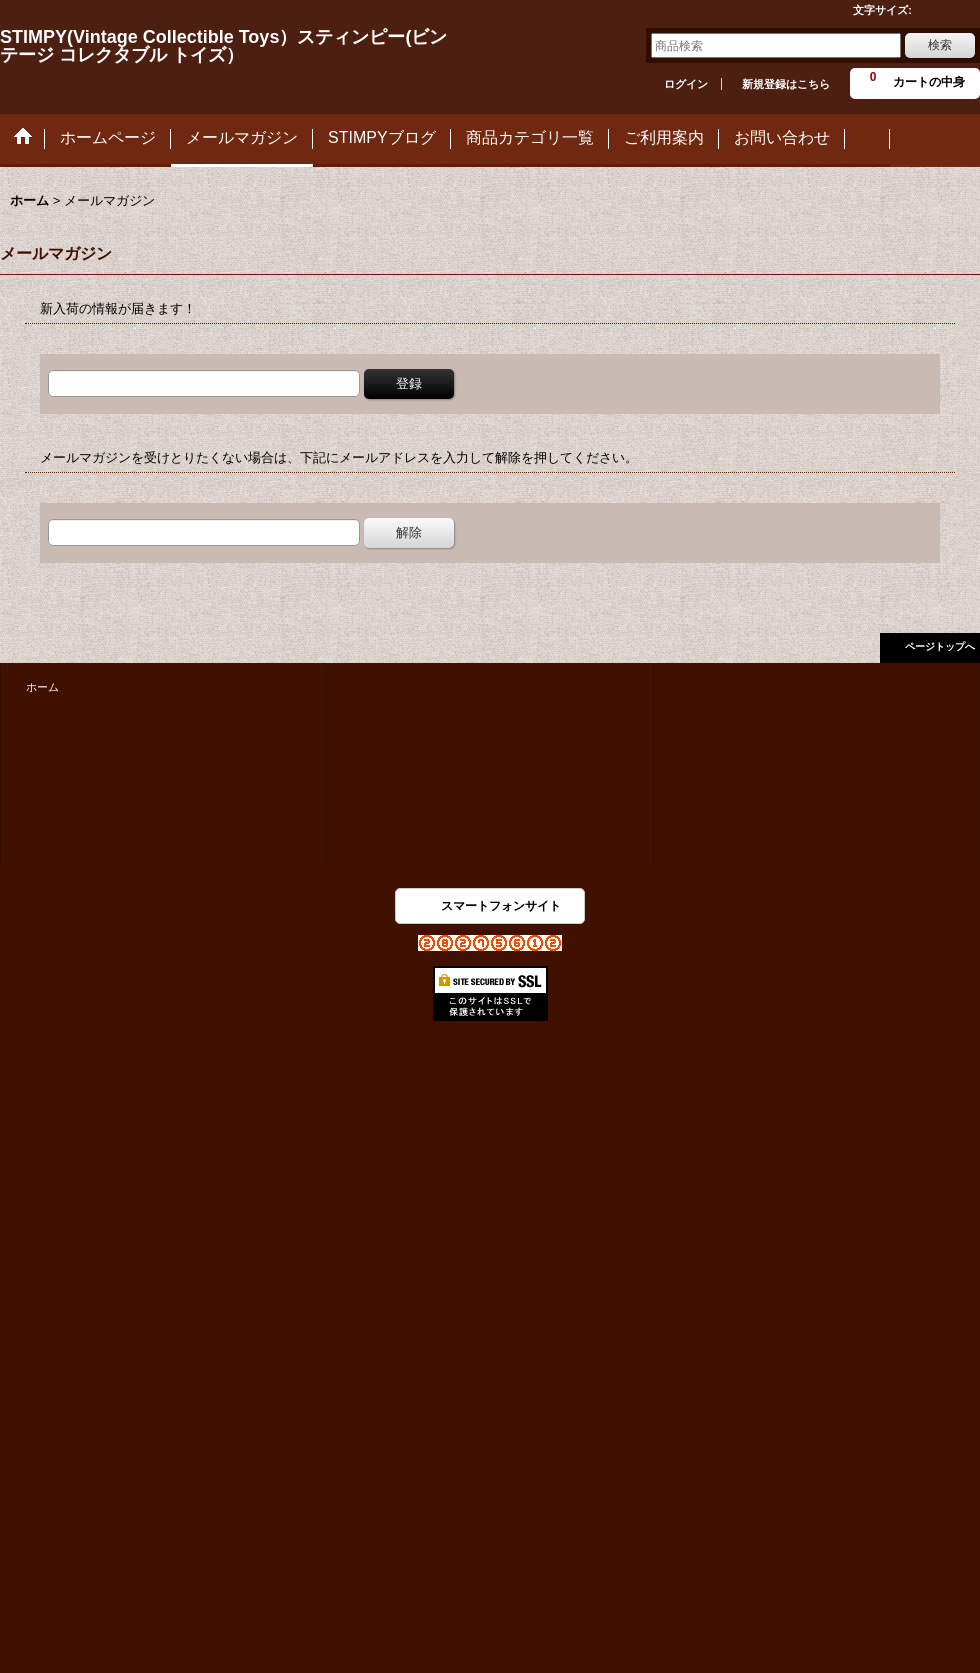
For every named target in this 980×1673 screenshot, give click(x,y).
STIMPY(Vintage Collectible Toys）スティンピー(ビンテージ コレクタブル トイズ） (223, 46)
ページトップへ (940, 646)
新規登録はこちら (786, 84)
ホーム (42, 687)
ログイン (686, 84)
